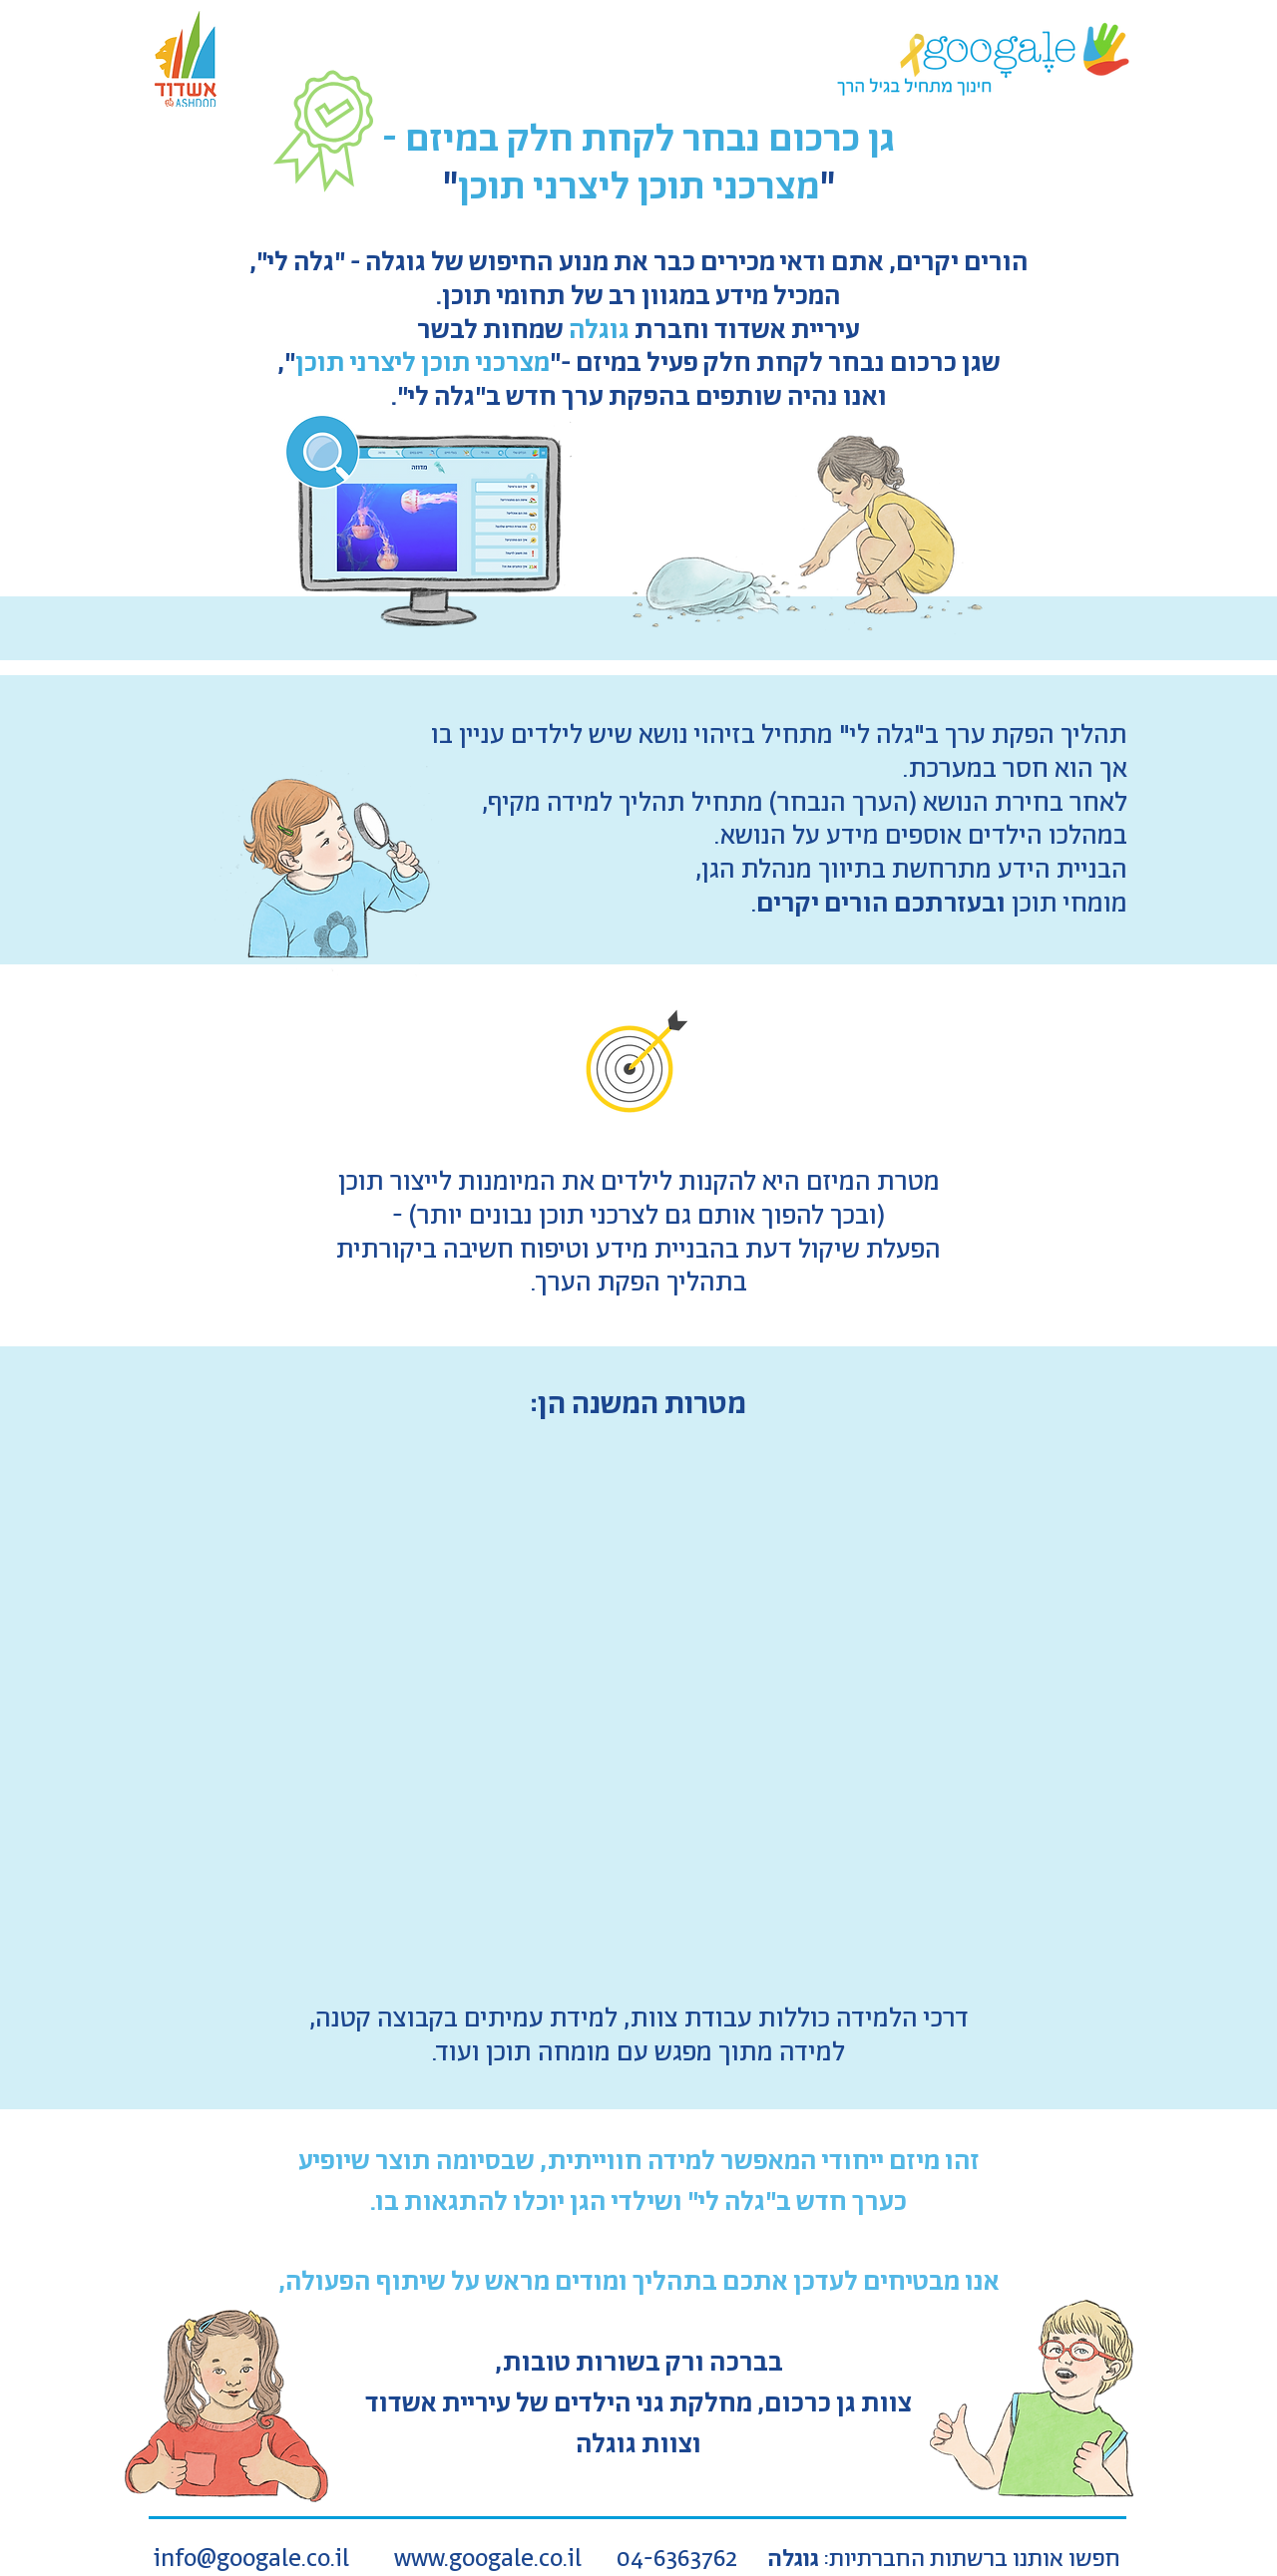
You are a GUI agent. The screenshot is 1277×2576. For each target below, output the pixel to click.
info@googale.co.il (251, 2559)
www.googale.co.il (488, 2559)
